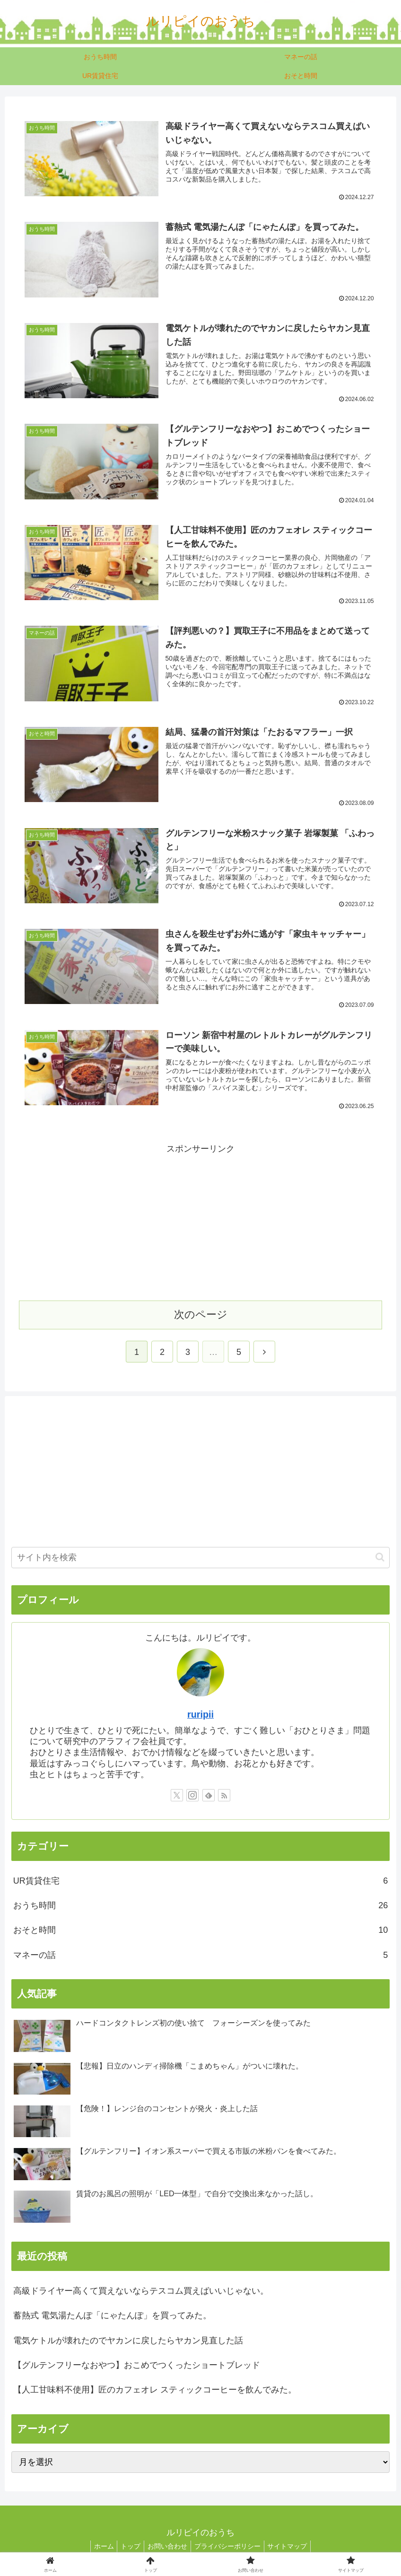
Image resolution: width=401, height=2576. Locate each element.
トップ (128, 2546)
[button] (380, 1558)
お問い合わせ (167, 2546)
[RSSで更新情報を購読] (224, 1796)
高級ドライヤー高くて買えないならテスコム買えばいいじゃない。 (141, 2291)
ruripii (200, 1715)
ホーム (98, 2546)
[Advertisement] (200, 1223)
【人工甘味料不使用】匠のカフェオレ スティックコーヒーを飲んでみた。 (154, 2390)
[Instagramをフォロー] (192, 1796)
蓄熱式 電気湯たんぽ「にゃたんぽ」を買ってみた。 (112, 2316)
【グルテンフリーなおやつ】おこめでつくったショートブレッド (136, 2365)
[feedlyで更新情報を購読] (208, 1796)
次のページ (200, 1315)
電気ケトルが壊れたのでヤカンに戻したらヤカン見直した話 (128, 2341)
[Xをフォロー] (177, 1796)
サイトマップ (293, 2546)
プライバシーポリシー (230, 2546)
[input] (200, 1558)
